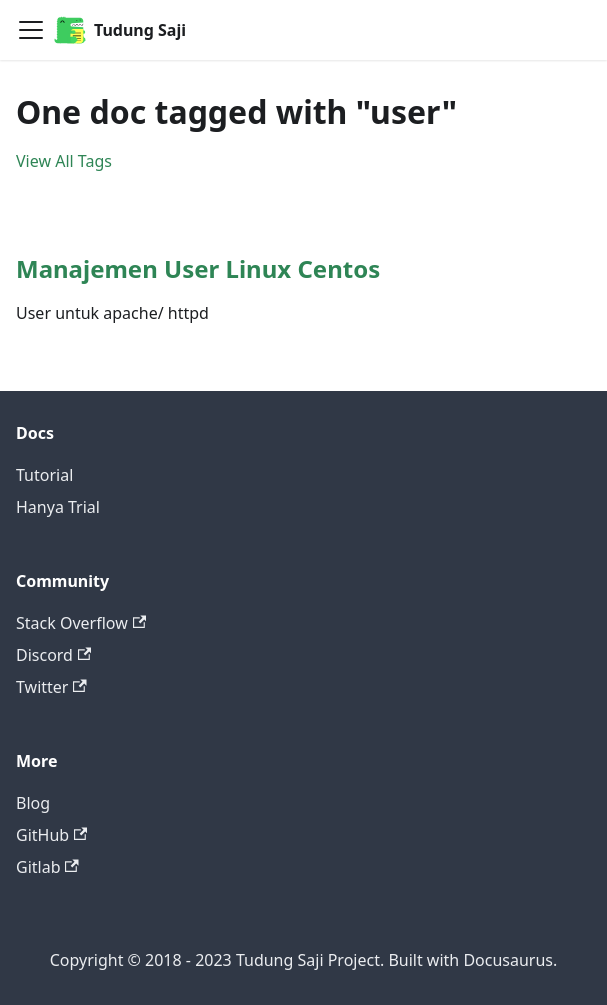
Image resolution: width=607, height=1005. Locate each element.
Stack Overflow (81, 623)
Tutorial (44, 475)
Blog (33, 803)
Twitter (51, 687)
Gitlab (47, 867)
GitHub (51, 835)
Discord (53, 655)
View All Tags (64, 161)
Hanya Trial (58, 507)
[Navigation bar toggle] (31, 30)
